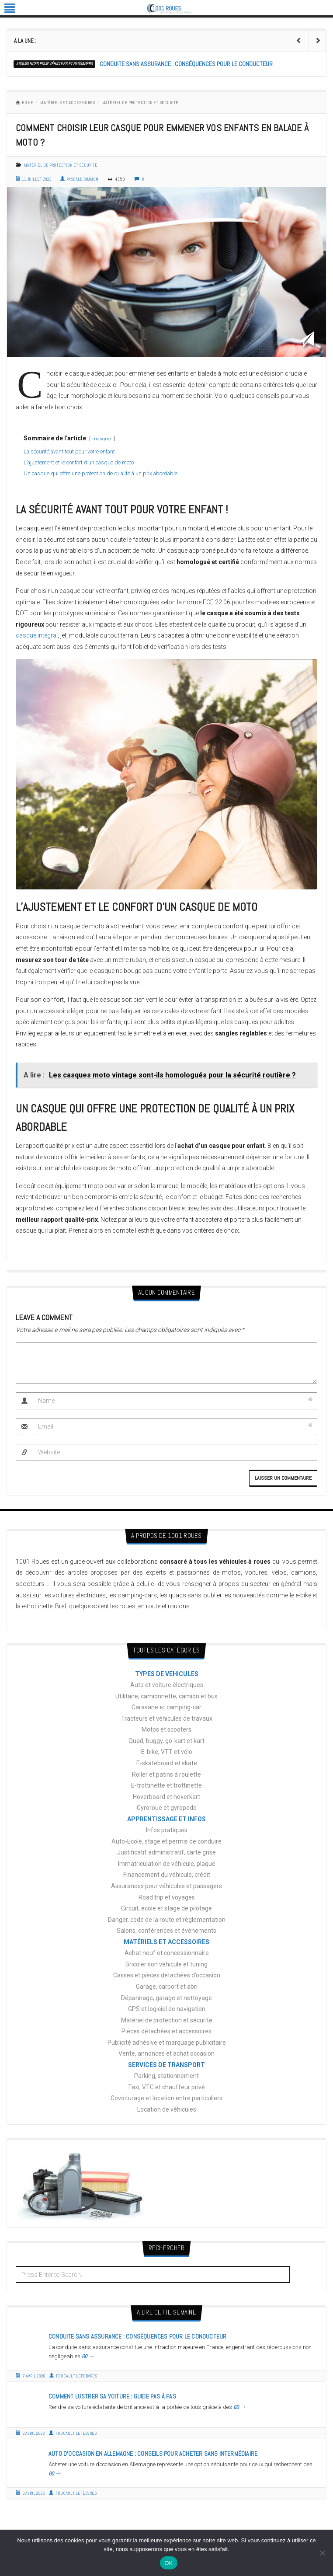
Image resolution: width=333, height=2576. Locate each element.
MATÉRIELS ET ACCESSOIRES (67, 102)
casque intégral (37, 635)
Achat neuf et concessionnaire (167, 1952)
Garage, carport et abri (167, 1986)
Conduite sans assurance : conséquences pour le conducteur (186, 64)
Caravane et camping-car (166, 1707)
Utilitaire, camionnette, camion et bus (166, 1696)
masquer (102, 439)
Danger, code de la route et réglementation (166, 1919)
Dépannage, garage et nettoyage (166, 1997)
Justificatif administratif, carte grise (166, 1852)
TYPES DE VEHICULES (166, 1673)
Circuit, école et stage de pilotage (166, 1908)
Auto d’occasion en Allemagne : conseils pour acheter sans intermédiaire (153, 2453)
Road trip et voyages (167, 1897)
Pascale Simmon (79, 179)
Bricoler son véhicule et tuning (166, 1964)
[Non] (322, 2552)
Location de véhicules (166, 2109)
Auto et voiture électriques (166, 1684)
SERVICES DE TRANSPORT (166, 2064)
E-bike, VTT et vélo (166, 1751)
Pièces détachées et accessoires (166, 2031)
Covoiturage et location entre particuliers (166, 2098)
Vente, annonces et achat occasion (166, 2053)
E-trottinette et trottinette (166, 1785)
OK (168, 2563)
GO (88, 2356)
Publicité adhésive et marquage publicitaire (167, 2042)
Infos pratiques (166, 1830)
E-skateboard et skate (166, 1763)
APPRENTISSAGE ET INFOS (166, 1819)
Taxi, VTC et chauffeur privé (166, 2087)
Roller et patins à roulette (166, 1774)
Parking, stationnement (166, 2075)
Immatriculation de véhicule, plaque (166, 1863)
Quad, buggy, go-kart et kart (166, 1740)
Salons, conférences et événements (166, 1930)
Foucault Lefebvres (73, 2376)
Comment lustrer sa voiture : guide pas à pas (112, 2396)
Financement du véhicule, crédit (166, 1874)
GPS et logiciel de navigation (166, 2008)
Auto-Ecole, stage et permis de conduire (166, 1841)
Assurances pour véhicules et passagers (54, 63)
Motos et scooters (166, 1729)
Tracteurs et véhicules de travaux (166, 1718)
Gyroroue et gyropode (167, 1807)
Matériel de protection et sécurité (140, 102)
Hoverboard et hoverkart (166, 1796)
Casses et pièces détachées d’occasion (166, 1975)
